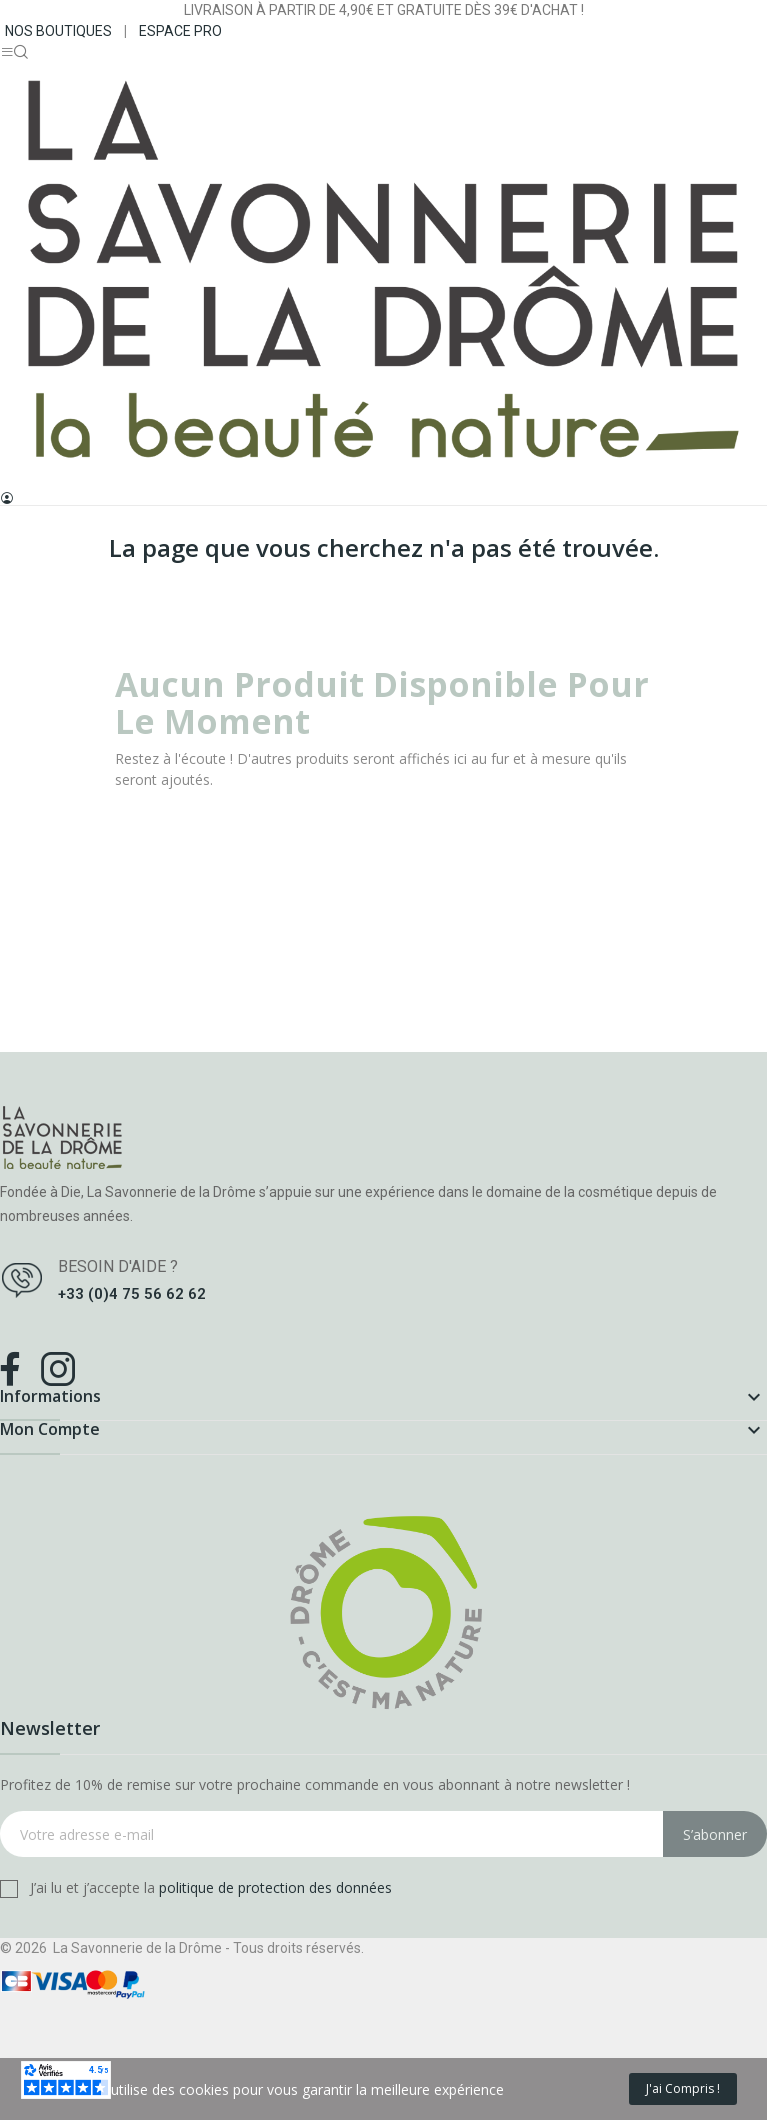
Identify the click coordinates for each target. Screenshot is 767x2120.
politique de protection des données (275, 1887)
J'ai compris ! (683, 2088)
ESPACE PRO (180, 31)
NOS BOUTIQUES (58, 31)
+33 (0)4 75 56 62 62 (132, 1294)
